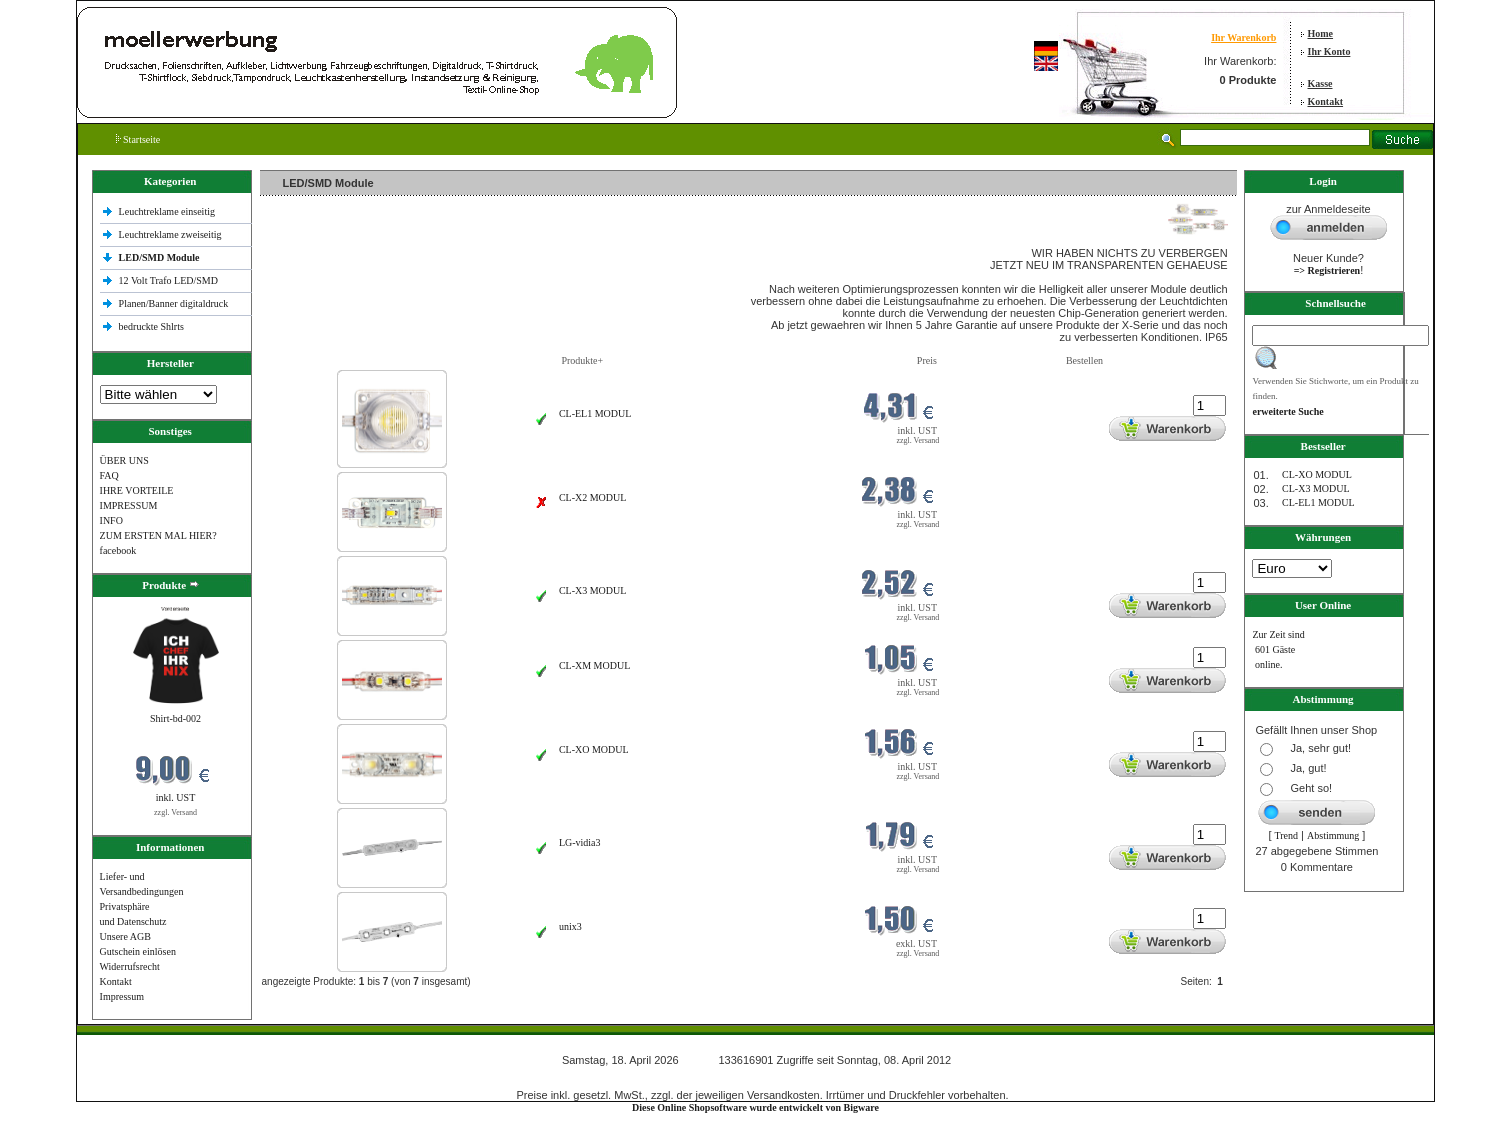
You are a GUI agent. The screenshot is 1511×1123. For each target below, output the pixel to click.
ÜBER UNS (124, 460)
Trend (1287, 835)
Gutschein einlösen (138, 951)
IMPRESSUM (129, 505)
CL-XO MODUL (594, 749)
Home (1321, 33)
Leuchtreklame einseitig (168, 211)
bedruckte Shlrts (151, 326)
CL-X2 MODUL (593, 497)
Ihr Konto (1329, 51)
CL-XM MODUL (594, 665)
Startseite (138, 139)
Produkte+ (582, 360)
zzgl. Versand (175, 812)
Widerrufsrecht (130, 966)
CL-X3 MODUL (593, 590)
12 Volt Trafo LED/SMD (168, 280)
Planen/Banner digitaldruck (174, 303)
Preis (927, 360)
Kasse (1320, 83)
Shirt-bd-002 (175, 718)
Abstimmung (1333, 835)
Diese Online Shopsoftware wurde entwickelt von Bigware (755, 1107)
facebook (118, 550)
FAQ (109, 475)
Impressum (122, 996)
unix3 (570, 926)
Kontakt (1326, 101)
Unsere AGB (125, 936)
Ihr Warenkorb (1243, 37)
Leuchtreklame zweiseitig (172, 234)
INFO (111, 520)
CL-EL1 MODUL (595, 413)
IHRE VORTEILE (137, 490)
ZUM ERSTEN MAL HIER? (158, 535)
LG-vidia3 (580, 842)
